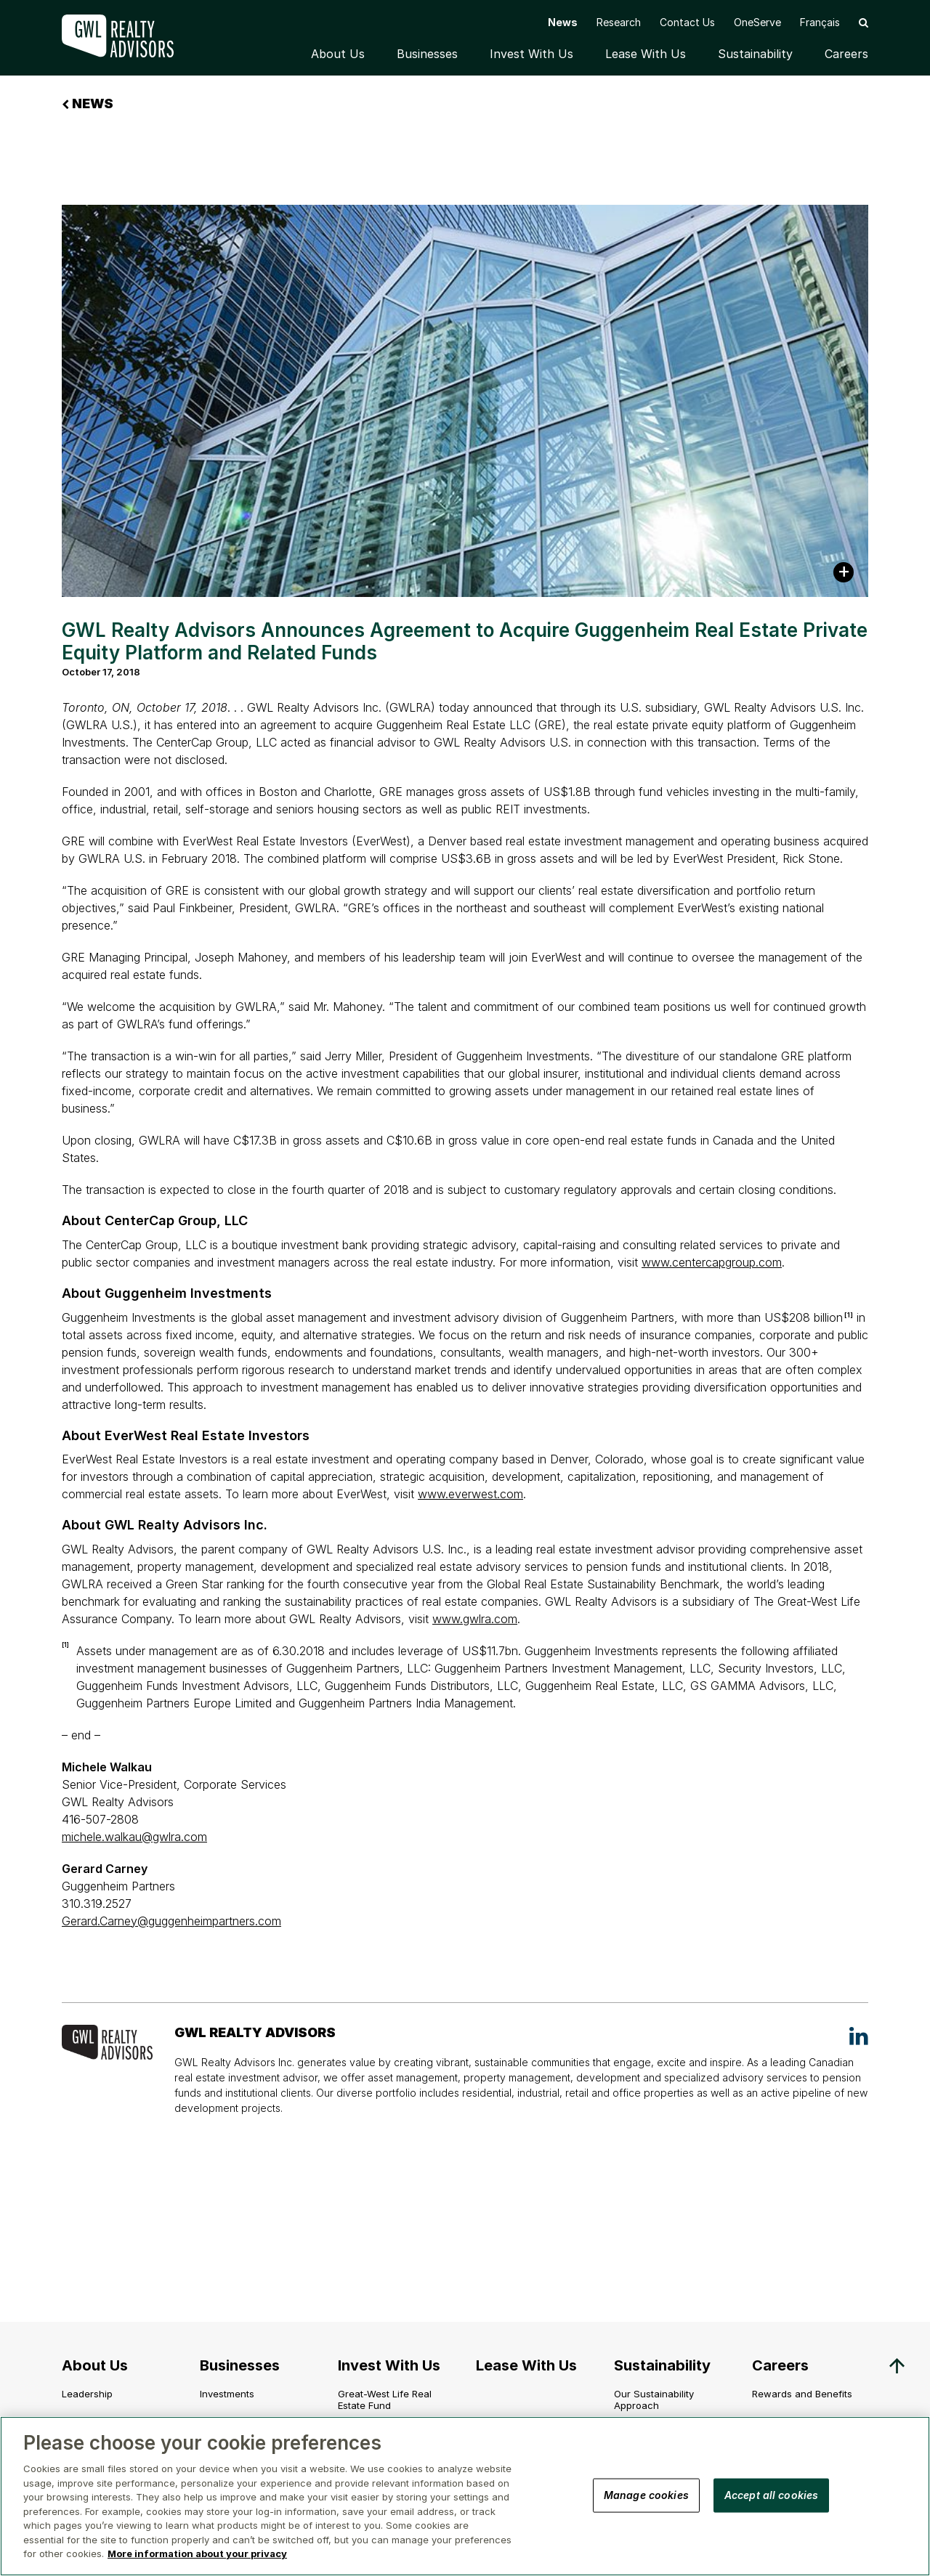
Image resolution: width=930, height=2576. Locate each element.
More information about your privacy (197, 2553)
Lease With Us (645, 53)
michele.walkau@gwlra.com (134, 1836)
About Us (338, 53)
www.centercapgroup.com (712, 1262)
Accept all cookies (771, 2494)
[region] (465, 2496)
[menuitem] (820, 22)
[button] (863, 22)
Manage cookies (646, 2494)
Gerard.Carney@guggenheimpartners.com (171, 1921)
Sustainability (755, 53)
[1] (848, 1315)
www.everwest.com (470, 1494)
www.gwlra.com (474, 1619)
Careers (846, 53)
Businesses (427, 53)
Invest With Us (531, 53)
